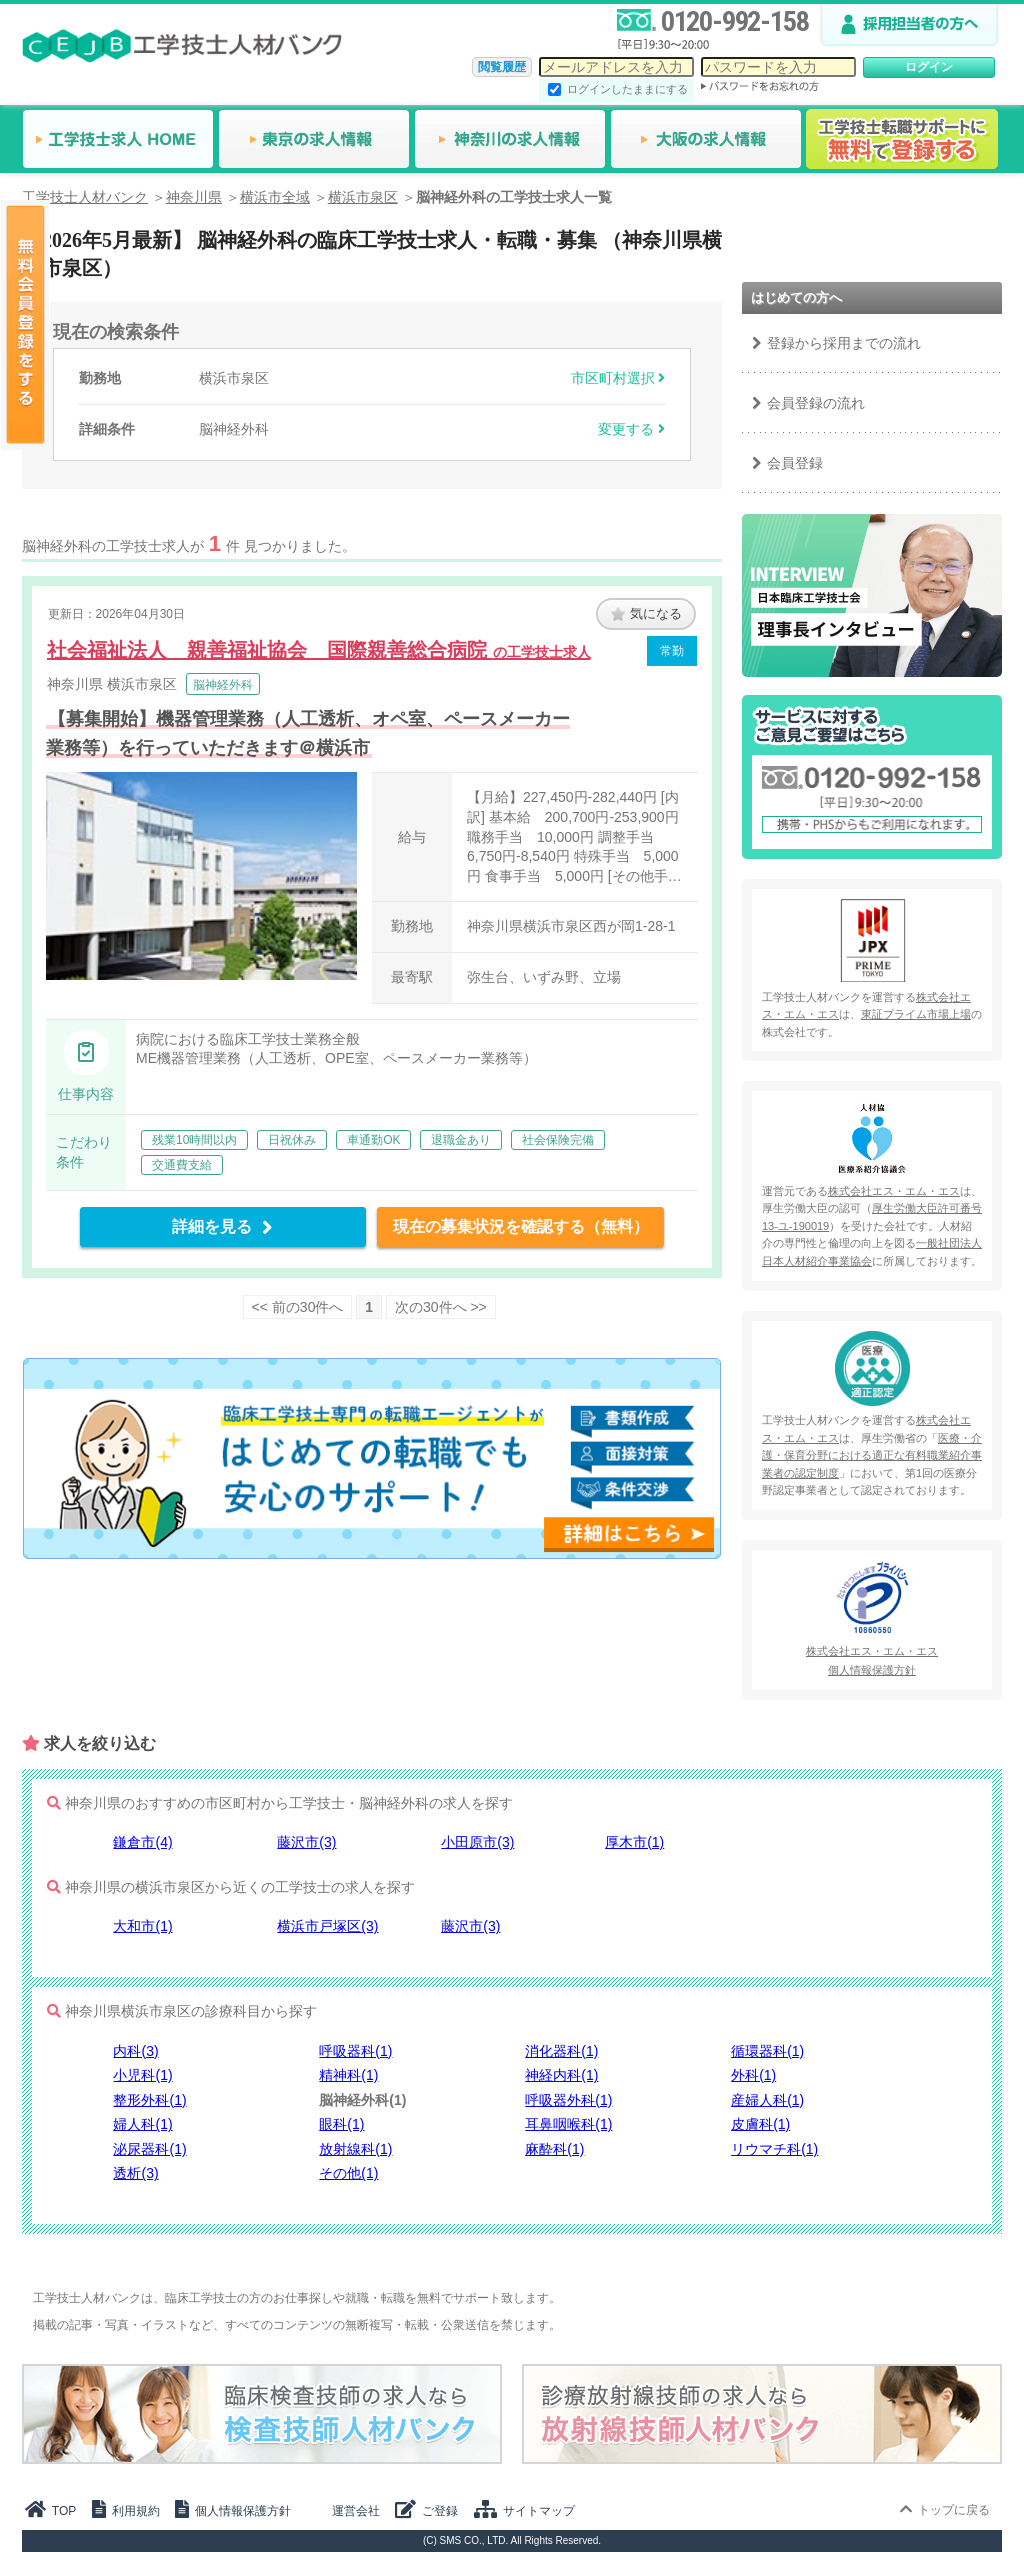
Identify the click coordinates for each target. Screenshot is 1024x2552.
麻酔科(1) (554, 2149)
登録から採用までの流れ (844, 343)
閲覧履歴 (502, 67)
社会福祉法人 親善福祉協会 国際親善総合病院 (319, 650)
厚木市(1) (634, 1842)
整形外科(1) (149, 2100)
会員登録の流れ (816, 403)
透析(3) (135, 2173)
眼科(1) (341, 2124)
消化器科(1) (561, 2051)
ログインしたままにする (627, 89)
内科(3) (135, 2051)
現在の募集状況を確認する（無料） (521, 1226)
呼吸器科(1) (355, 2051)
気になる (646, 613)
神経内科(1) (561, 2075)
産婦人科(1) (767, 2100)
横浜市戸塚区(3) (327, 1926)
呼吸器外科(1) (568, 2100)
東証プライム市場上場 (916, 1014)
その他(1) (348, 2173)
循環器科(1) (767, 2051)
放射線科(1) (355, 2149)
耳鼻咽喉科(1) (568, 2124)
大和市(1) (142, 1926)
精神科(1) (348, 2075)
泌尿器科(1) (149, 2149)
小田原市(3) (477, 1842)
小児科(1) (142, 2075)
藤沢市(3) (306, 1842)
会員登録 (795, 463)
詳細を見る (222, 1226)
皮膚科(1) (760, 2124)
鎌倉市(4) (142, 1842)
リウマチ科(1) (774, 2149)
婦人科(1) (142, 2124)
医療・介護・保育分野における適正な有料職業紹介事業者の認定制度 (872, 1455)
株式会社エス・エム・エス (894, 1191)
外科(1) (753, 2075)
